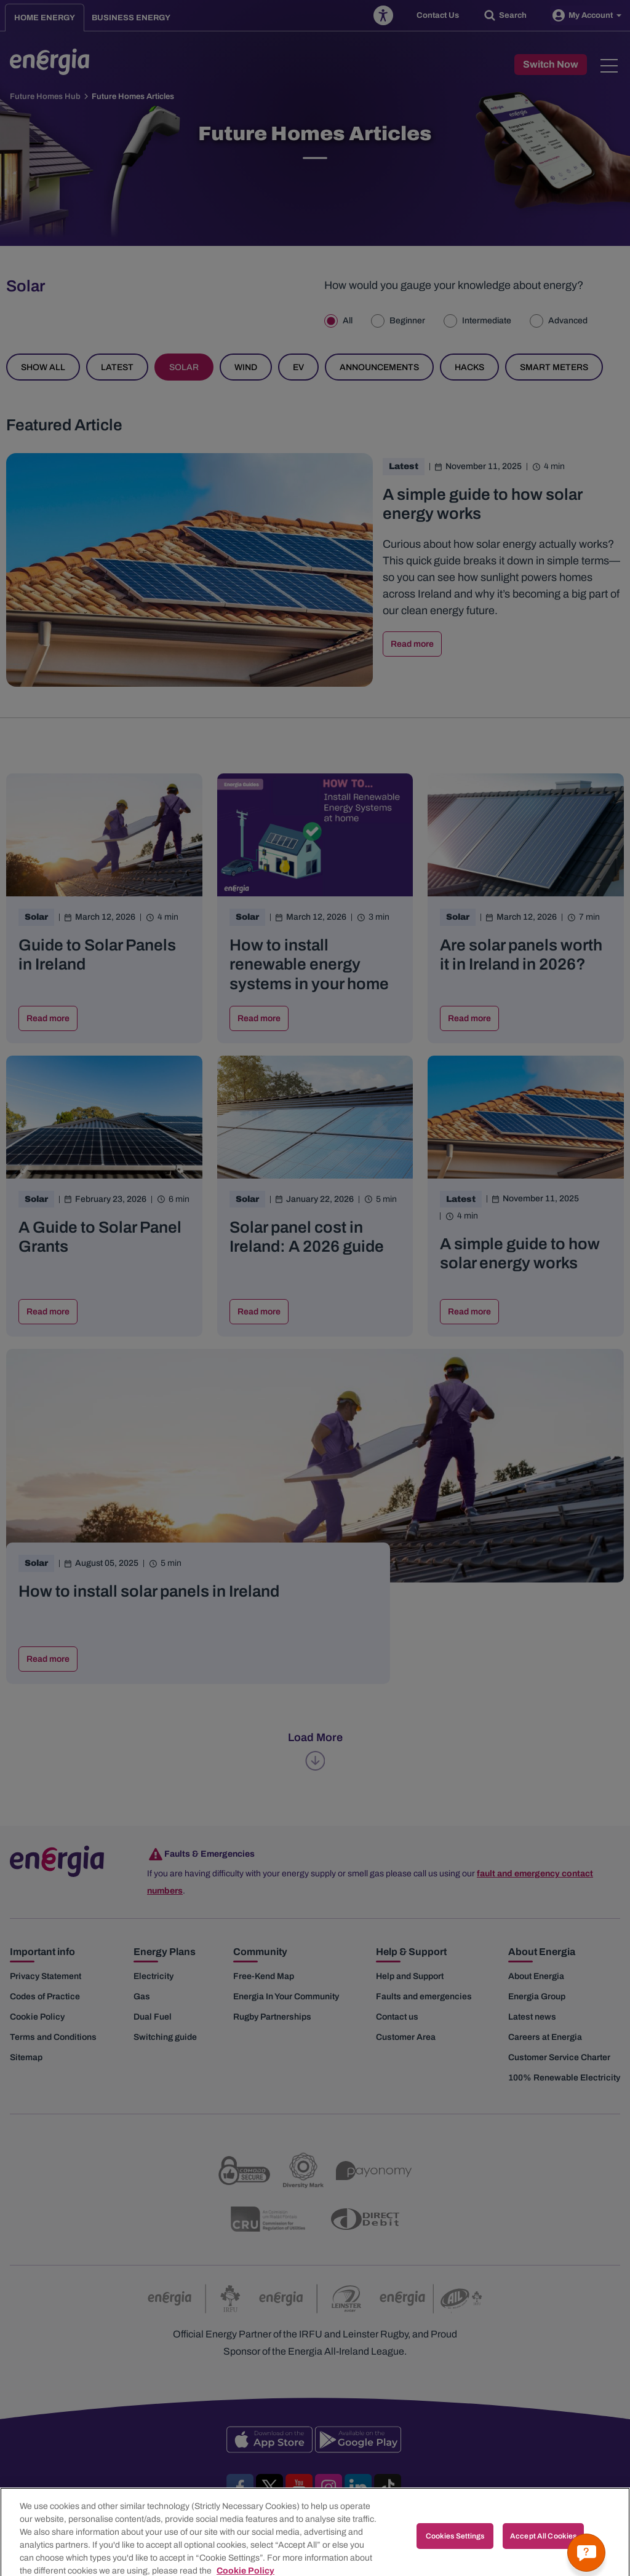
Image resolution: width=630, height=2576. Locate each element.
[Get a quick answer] (586, 2553)
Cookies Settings (455, 2551)
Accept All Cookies (543, 2551)
